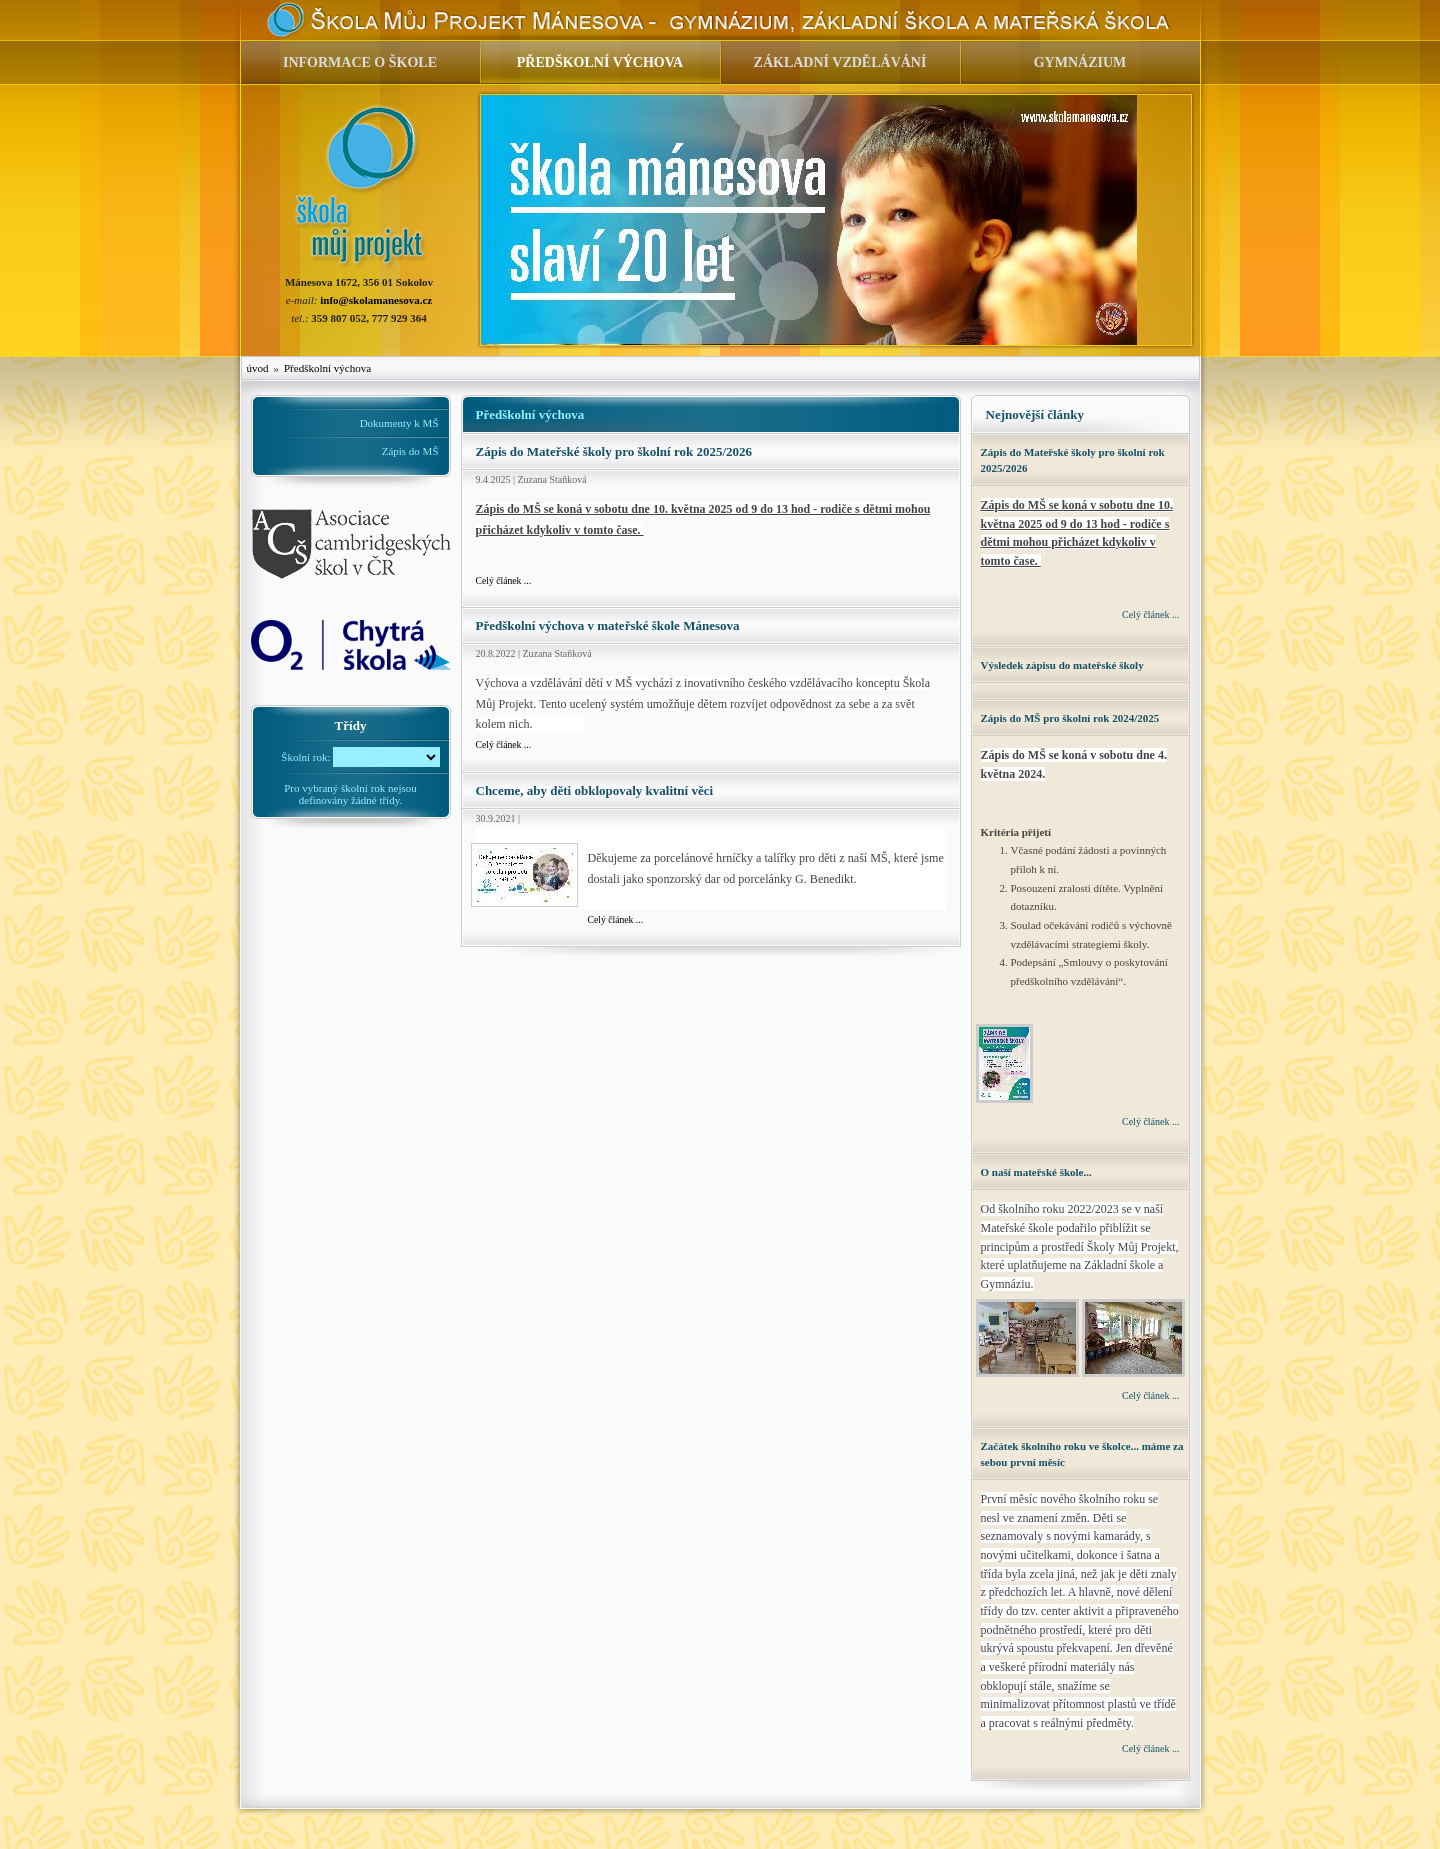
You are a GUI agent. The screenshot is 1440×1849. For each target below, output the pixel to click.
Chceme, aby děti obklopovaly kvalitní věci (595, 790)
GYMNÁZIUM (1080, 62)
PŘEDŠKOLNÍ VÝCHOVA (600, 62)
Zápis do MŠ (410, 451)
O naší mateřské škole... (1036, 1172)
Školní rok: (305, 756)
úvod (258, 368)
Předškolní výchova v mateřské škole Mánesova (608, 625)
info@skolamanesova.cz (376, 300)
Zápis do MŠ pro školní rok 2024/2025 (1070, 718)
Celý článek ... (504, 580)
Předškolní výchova (327, 368)
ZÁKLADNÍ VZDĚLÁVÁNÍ (840, 62)
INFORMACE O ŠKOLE (360, 62)
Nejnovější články (1035, 414)
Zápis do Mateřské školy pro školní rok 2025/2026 (614, 451)
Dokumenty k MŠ (399, 423)
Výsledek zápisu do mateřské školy (1062, 665)
